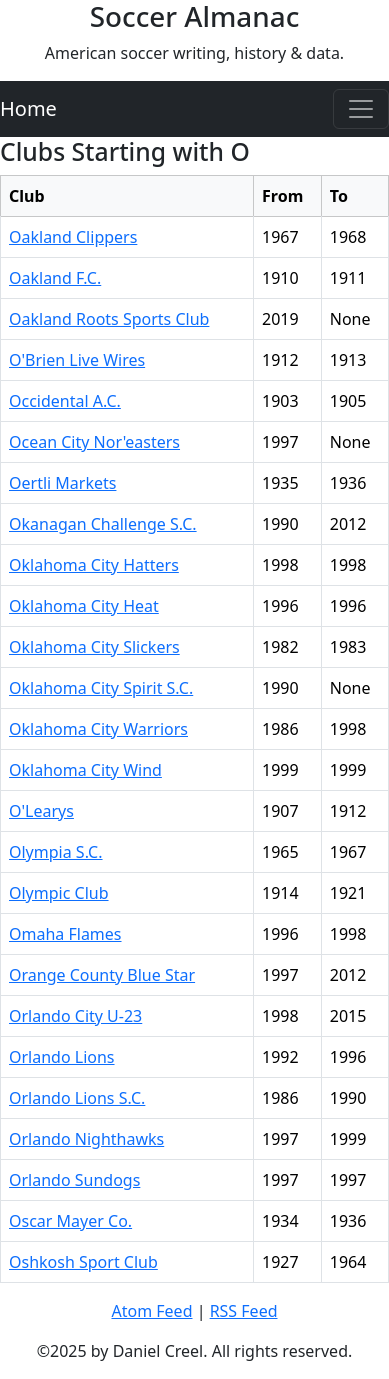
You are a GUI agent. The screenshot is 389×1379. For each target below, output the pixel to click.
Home (28, 108)
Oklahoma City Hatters (94, 565)
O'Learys (41, 811)
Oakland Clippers (73, 237)
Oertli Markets (62, 483)
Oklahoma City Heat (84, 606)
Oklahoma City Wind (85, 770)
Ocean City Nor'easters (94, 442)
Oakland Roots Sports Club (109, 319)
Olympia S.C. (56, 852)
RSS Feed (244, 1311)
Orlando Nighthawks (86, 1139)
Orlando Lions (62, 1057)
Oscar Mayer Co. (70, 1221)
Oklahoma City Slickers (94, 647)
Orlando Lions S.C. (77, 1098)
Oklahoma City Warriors (98, 729)
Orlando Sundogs (74, 1180)
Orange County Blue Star (102, 975)
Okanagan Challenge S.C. (103, 524)
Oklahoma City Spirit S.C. (101, 688)
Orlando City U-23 (75, 1016)
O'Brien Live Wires (77, 360)
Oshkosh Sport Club (83, 1262)
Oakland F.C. (55, 278)
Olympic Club (59, 893)
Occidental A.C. (65, 401)
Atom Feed (151, 1311)
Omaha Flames (65, 934)
